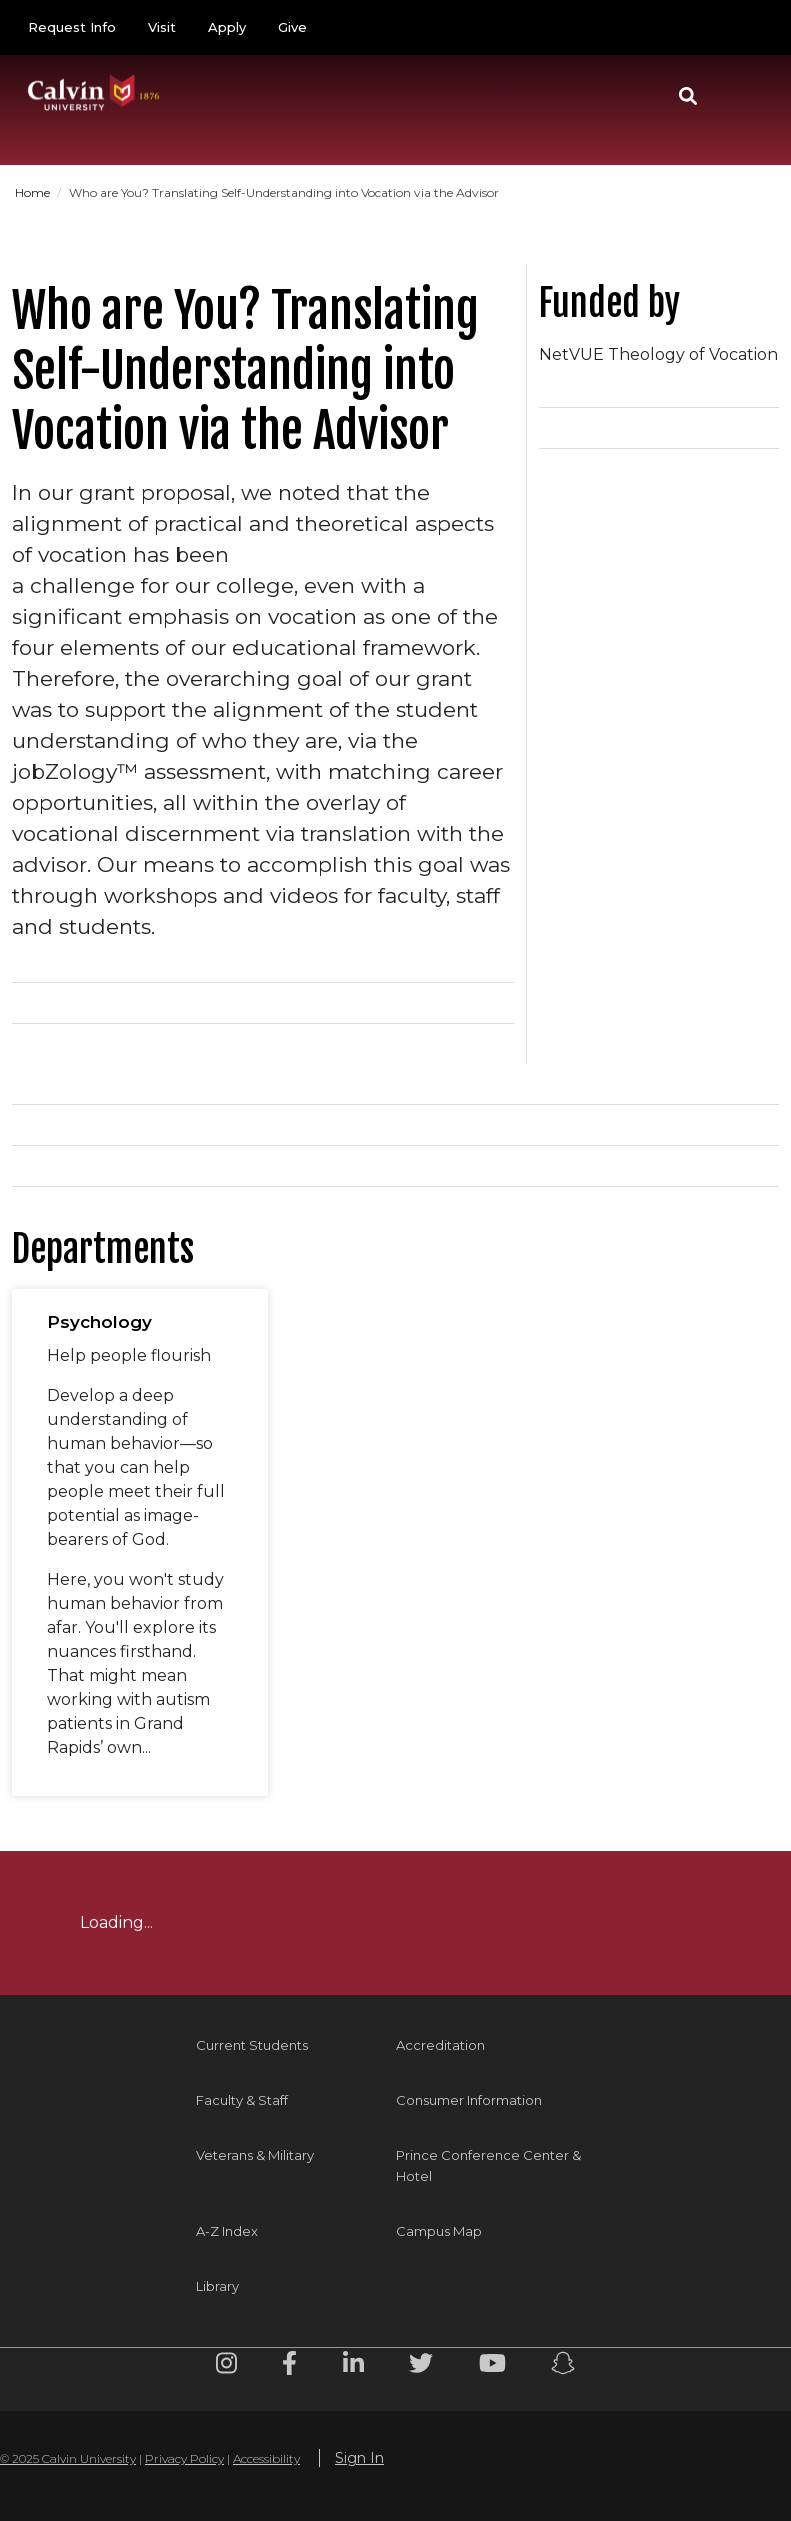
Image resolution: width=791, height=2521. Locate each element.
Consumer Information (469, 2100)
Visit (162, 27)
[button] (688, 96)
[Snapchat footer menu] (563, 2366)
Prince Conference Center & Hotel (488, 2165)
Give (292, 27)
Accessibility (266, 2458)
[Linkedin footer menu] (353, 2366)
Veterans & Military (255, 2155)
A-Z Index (227, 2231)
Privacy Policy (184, 2458)
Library (217, 2286)
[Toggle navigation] (740, 96)
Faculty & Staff (242, 2100)
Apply (227, 27)
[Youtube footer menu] (492, 2366)
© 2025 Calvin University (68, 2458)
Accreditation (440, 2045)
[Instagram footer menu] (226, 2366)
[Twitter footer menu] (421, 2366)
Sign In (359, 2458)
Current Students (252, 2045)
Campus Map (439, 2231)
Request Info (72, 27)
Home (34, 192)
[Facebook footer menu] (289, 2366)
